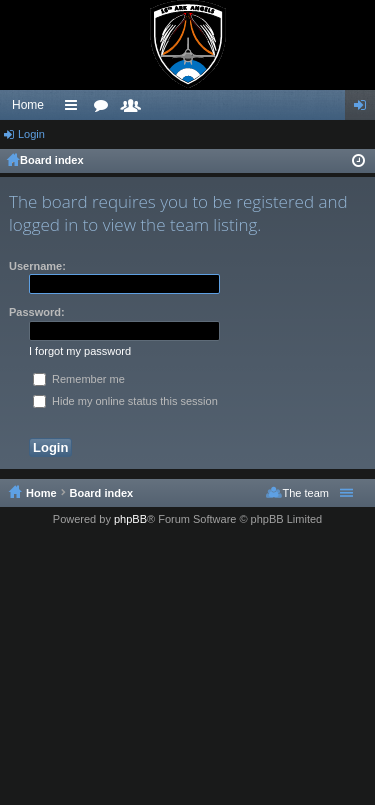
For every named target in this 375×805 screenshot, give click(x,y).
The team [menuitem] (306, 493)
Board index (52, 160)
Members (135, 109)
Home (28, 105)
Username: (37, 266)
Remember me (79, 379)
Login (31, 134)
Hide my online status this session (125, 401)
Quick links (75, 109)
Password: (37, 312)
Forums (105, 109)
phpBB (130, 519)
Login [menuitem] (364, 109)
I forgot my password (80, 351)
